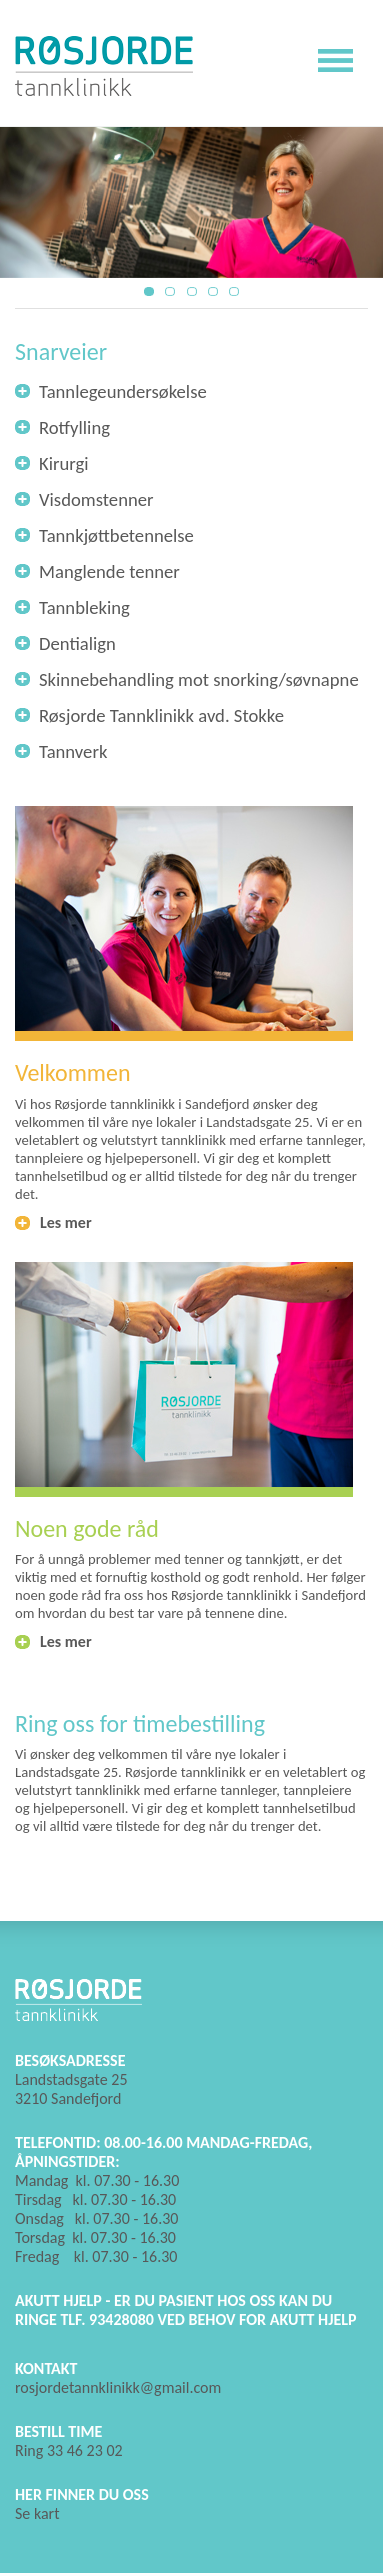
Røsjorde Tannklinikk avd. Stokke (161, 715)
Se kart (37, 2513)
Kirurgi (64, 463)
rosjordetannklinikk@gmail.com (118, 2387)
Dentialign (77, 643)
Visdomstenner (96, 499)
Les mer (66, 1222)
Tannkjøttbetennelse (116, 535)
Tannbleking (84, 607)
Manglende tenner (109, 571)
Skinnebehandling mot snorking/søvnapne (199, 679)
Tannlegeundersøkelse (123, 391)
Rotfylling (74, 427)
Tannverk (73, 751)
